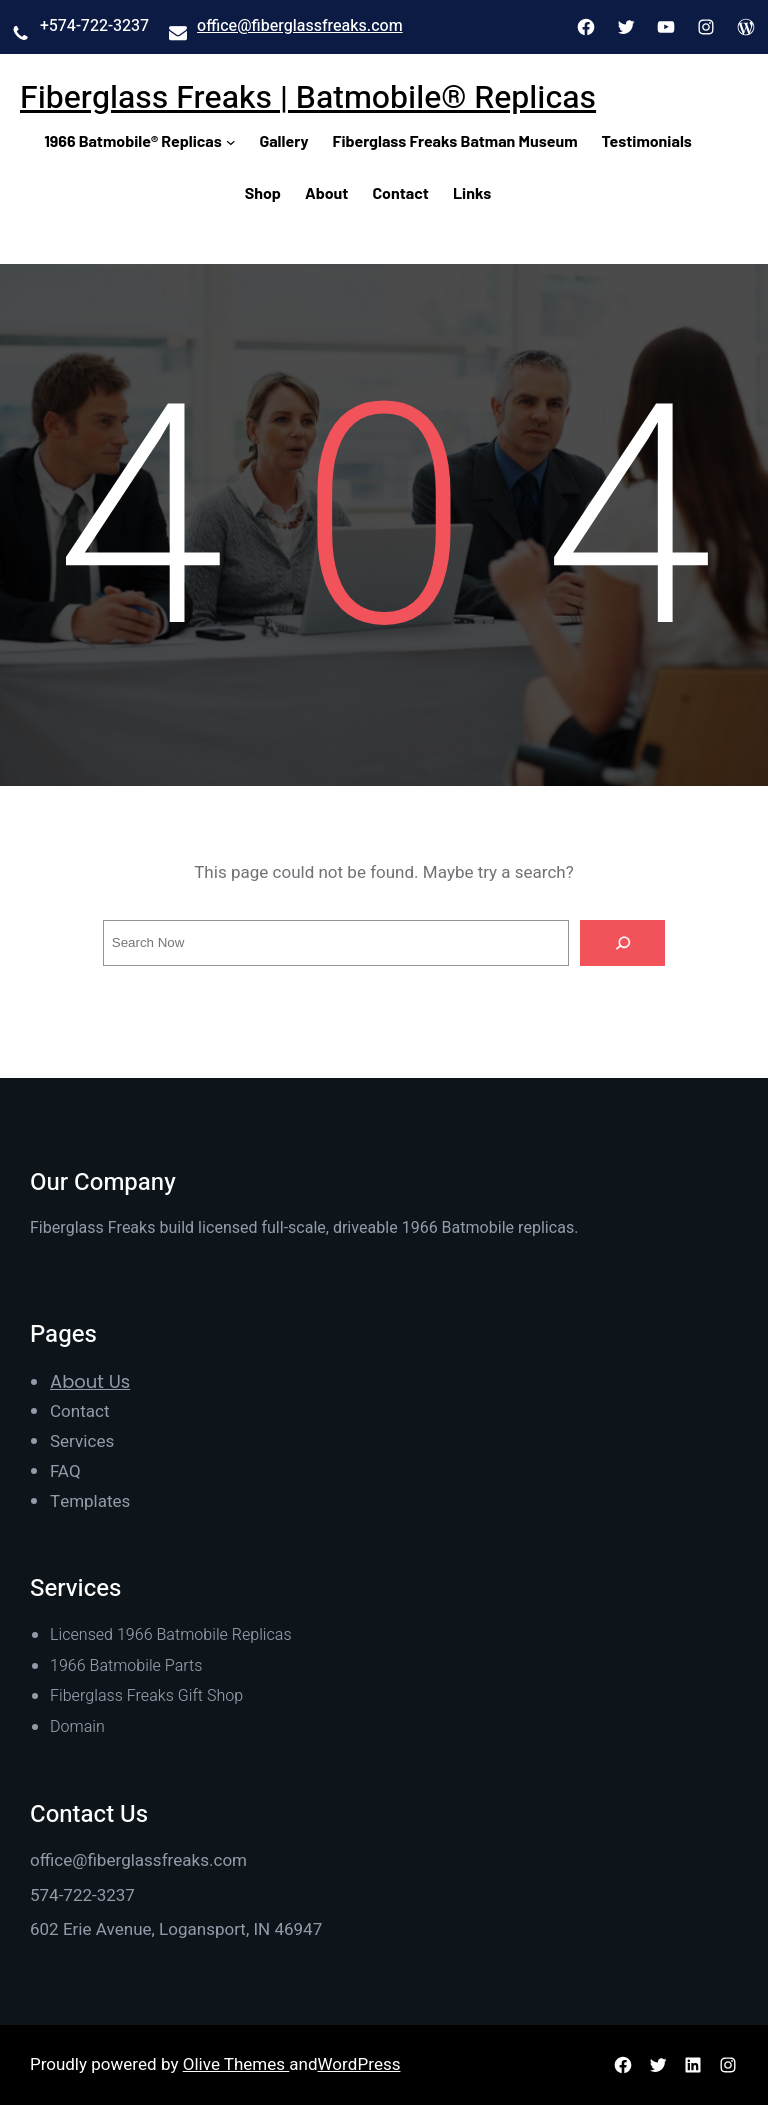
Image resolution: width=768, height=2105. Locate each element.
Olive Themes (236, 2064)
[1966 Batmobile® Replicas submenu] (231, 141)
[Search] (623, 943)
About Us (90, 1381)
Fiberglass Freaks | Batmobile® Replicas (308, 97)
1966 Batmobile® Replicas (133, 140)
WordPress (359, 2064)
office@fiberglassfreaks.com (300, 26)
